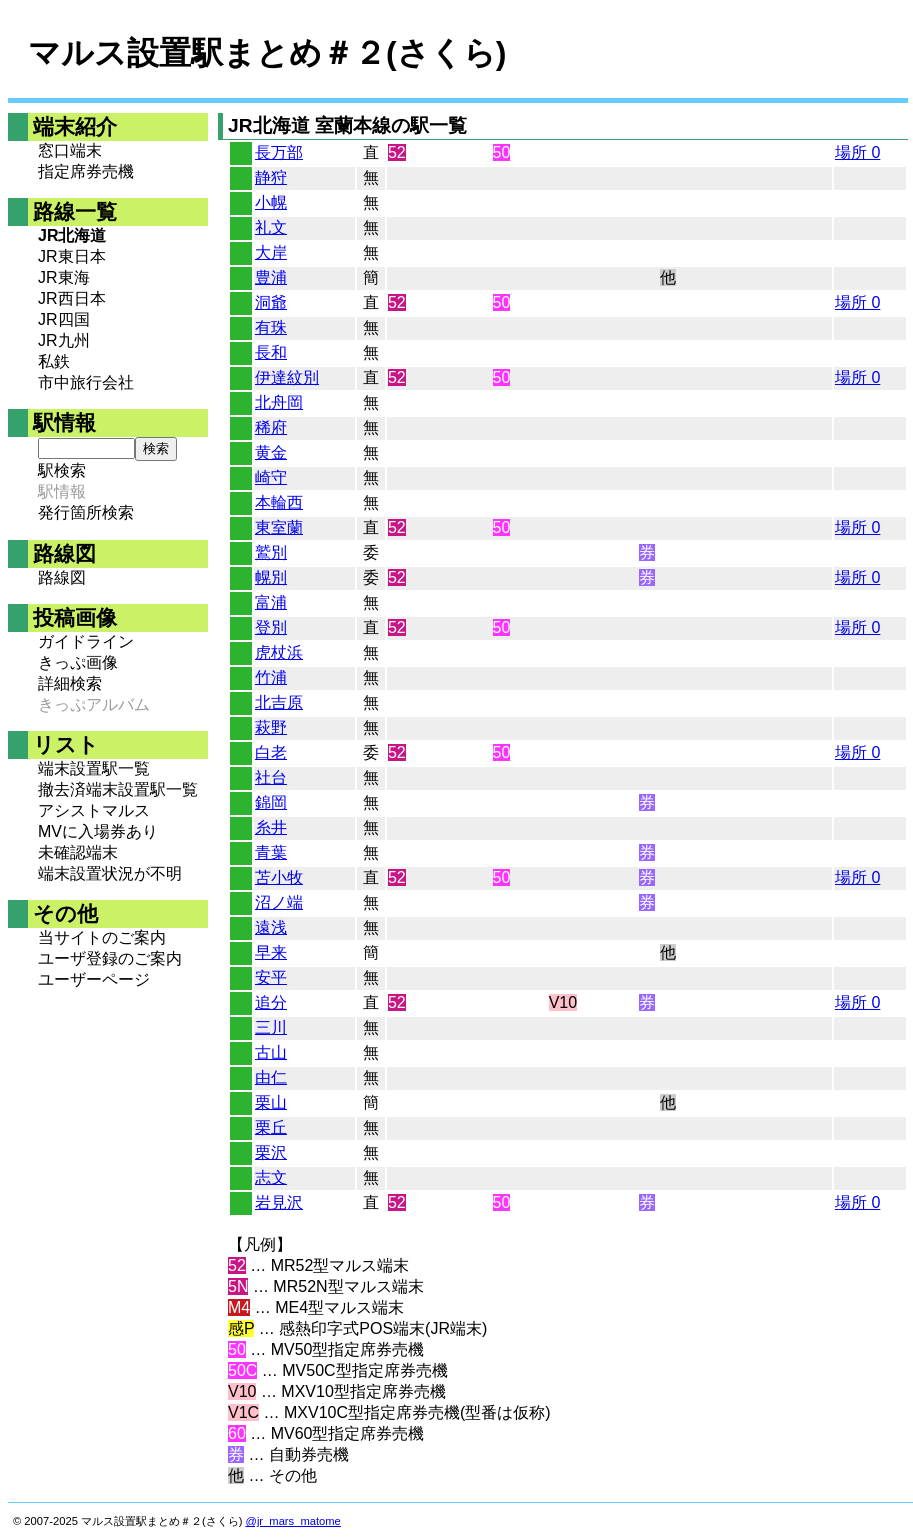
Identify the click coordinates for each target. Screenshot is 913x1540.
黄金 (271, 452)
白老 (271, 752)
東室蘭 (279, 527)
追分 (271, 1002)
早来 (271, 952)
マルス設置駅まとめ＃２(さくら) (267, 53)
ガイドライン (86, 641)
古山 (271, 1052)
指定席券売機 (86, 171)
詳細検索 (70, 683)
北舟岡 (279, 402)
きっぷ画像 (78, 662)
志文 (271, 1177)
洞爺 (271, 302)
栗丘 (271, 1127)
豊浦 (271, 277)
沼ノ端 (279, 902)
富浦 (271, 602)
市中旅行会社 (86, 382)
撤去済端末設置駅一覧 (118, 789)
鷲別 (271, 552)
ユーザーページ (94, 979)
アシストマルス (94, 810)
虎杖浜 (279, 652)
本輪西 (279, 502)
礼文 (271, 227)
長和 (271, 352)
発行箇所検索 (86, 512)
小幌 (271, 202)
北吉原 (279, 702)
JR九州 (64, 340)
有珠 (271, 327)
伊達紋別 (287, 377)
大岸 (271, 252)
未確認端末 (78, 852)
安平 (271, 977)
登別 (271, 627)
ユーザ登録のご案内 (110, 958)
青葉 (271, 852)
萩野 (271, 727)
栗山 (271, 1102)
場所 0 (857, 152)
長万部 (279, 152)
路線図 (62, 577)
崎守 (271, 477)
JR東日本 (72, 256)
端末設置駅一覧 (94, 768)
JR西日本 (72, 298)
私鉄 (54, 361)
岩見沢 (279, 1202)
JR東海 (64, 277)
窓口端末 (70, 150)
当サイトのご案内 (102, 937)
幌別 (271, 577)
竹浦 (271, 677)
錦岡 (271, 802)
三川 (271, 1027)
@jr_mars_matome (293, 1521)
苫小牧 (279, 877)
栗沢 (271, 1152)
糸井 (271, 827)
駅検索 (62, 470)
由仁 (271, 1077)
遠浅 (271, 927)
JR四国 (64, 319)
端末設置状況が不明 (110, 873)
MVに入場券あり (98, 831)
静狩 (271, 177)
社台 (271, 777)
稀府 (271, 427)
